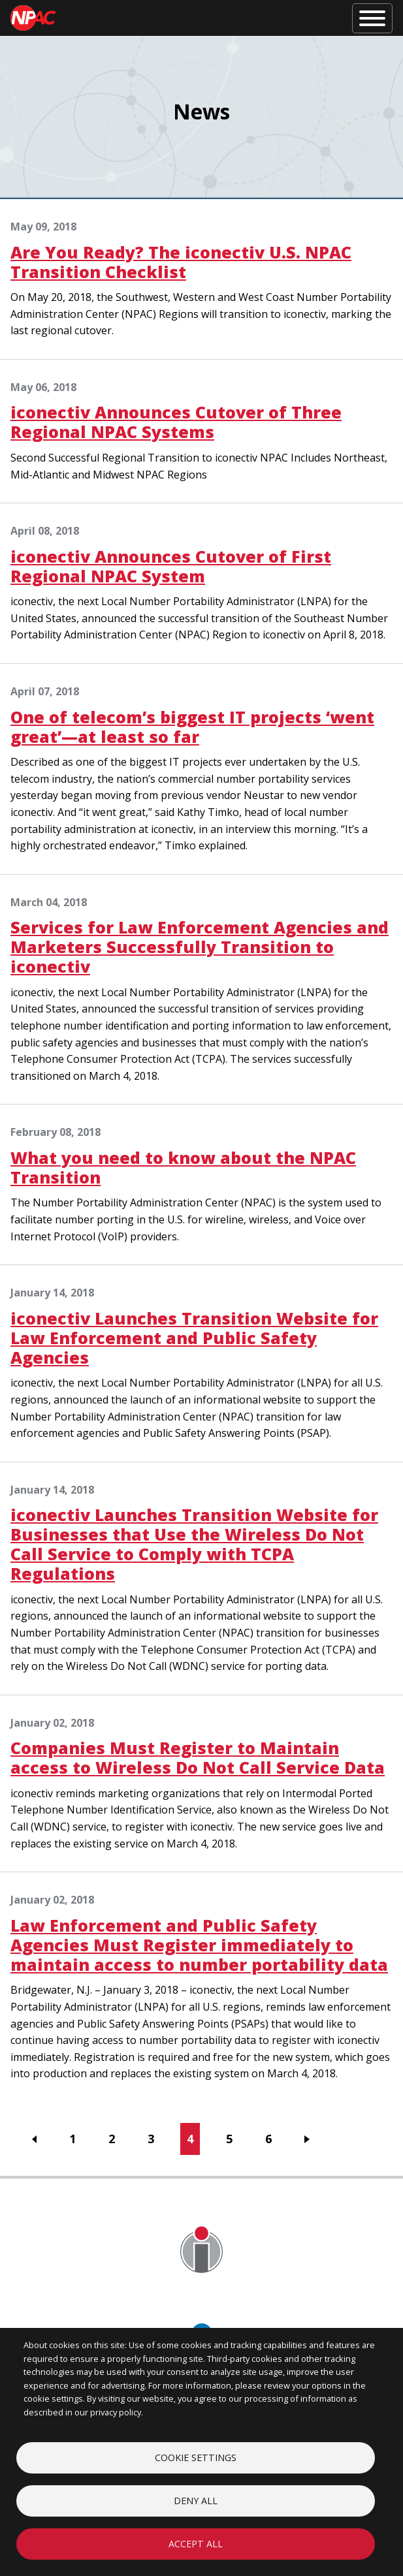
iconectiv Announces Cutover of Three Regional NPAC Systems (176, 422)
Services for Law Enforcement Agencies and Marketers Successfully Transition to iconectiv (199, 946)
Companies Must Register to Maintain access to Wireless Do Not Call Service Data (197, 1757)
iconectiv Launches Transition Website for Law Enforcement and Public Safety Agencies (194, 1337)
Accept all (196, 2543)
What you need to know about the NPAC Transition (183, 1167)
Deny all (196, 2500)
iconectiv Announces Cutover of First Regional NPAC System (170, 566)
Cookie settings (195, 2457)
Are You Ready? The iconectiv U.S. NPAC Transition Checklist (180, 262)
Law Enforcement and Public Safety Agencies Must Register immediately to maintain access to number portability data (199, 1944)
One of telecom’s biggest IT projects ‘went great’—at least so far (192, 726)
